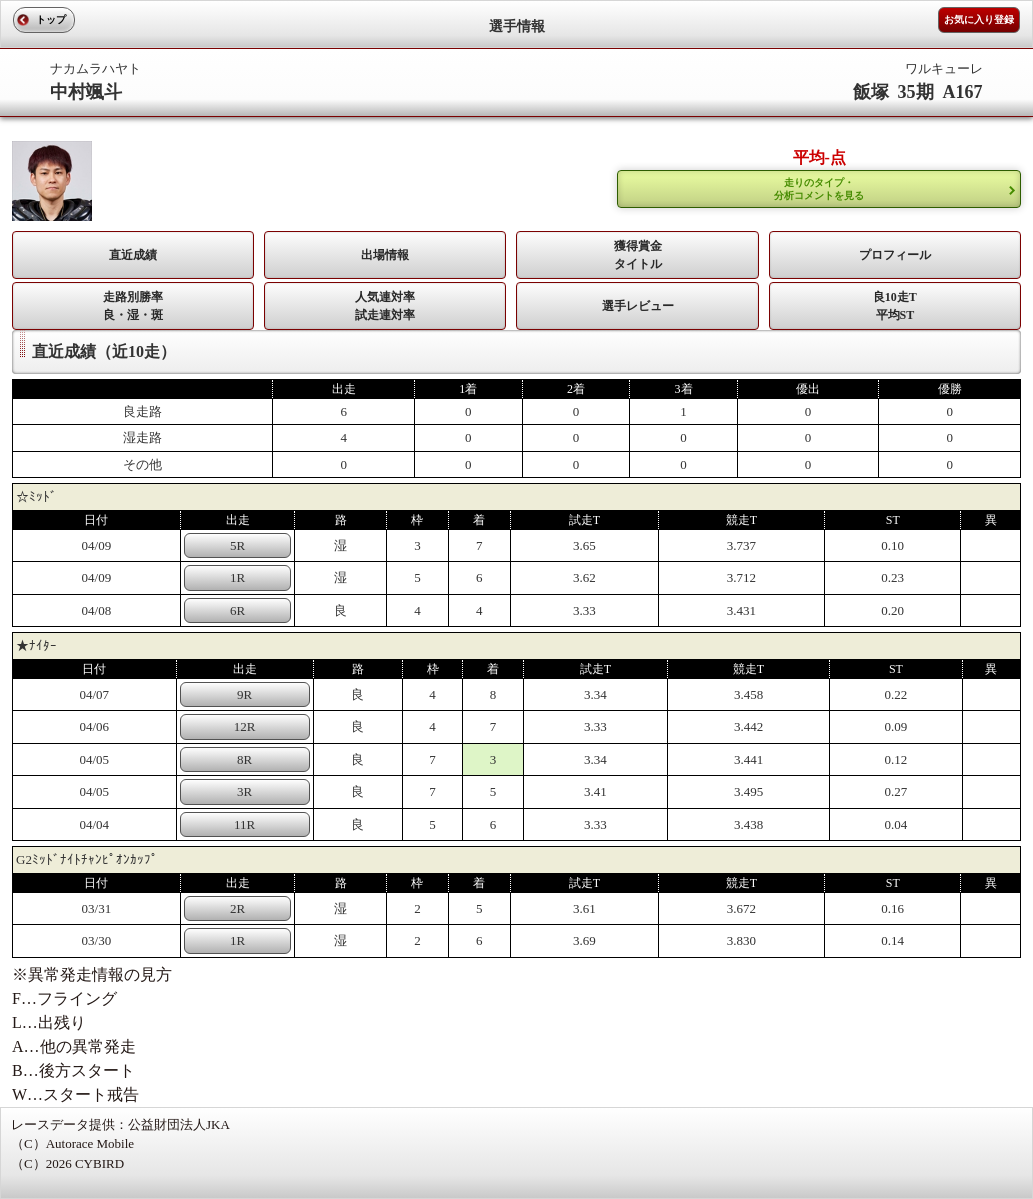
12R (245, 726)
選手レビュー (638, 306)
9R (244, 694)
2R (237, 908)
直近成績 (133, 255)
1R (237, 577)
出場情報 (385, 255)
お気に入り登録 (979, 19)
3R (244, 791)
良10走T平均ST (895, 306)
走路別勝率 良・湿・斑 (133, 306)
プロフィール (895, 255)
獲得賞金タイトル (638, 255)
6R (237, 610)
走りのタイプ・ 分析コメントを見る (819, 189)
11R (244, 824)
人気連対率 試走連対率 (385, 306)
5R (237, 545)
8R (244, 759)
